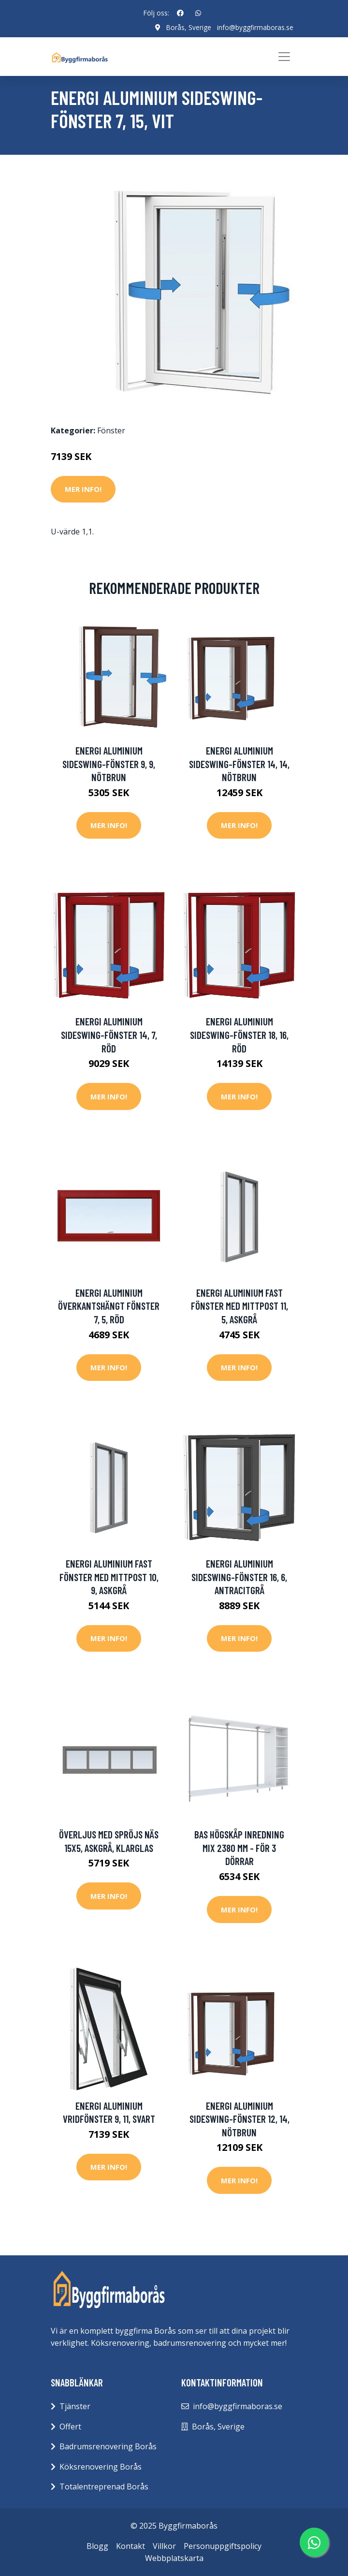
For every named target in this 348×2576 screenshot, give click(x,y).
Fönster (111, 430)
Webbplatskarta (174, 2558)
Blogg (97, 2545)
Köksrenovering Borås (100, 2466)
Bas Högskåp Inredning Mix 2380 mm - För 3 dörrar (239, 1847)
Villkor (164, 2545)
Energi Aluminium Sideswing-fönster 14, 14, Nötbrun (239, 763)
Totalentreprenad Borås (103, 2486)
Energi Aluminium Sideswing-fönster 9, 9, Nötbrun (108, 763)
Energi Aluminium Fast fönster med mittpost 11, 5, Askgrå (239, 1305)
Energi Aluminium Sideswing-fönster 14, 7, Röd (109, 1034)
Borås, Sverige (188, 27)
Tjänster (74, 2406)
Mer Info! (83, 489)
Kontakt (130, 2545)
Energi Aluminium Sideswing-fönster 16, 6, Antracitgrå (239, 1576)
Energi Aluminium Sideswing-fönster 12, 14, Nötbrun (239, 2118)
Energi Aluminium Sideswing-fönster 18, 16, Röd (239, 1034)
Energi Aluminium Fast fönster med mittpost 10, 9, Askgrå (109, 1576)
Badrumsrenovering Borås (108, 2446)
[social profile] (180, 13)
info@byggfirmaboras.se (255, 27)
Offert (70, 2426)
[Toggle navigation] (284, 56)
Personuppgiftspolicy (222, 2545)
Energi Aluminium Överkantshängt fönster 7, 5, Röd (109, 1305)
